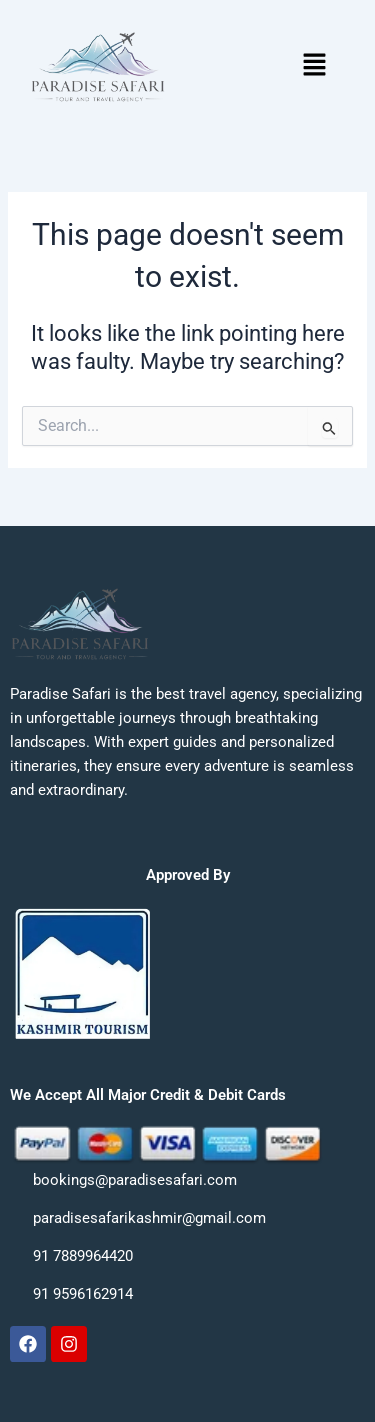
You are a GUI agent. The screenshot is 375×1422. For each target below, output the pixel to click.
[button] (314, 67)
